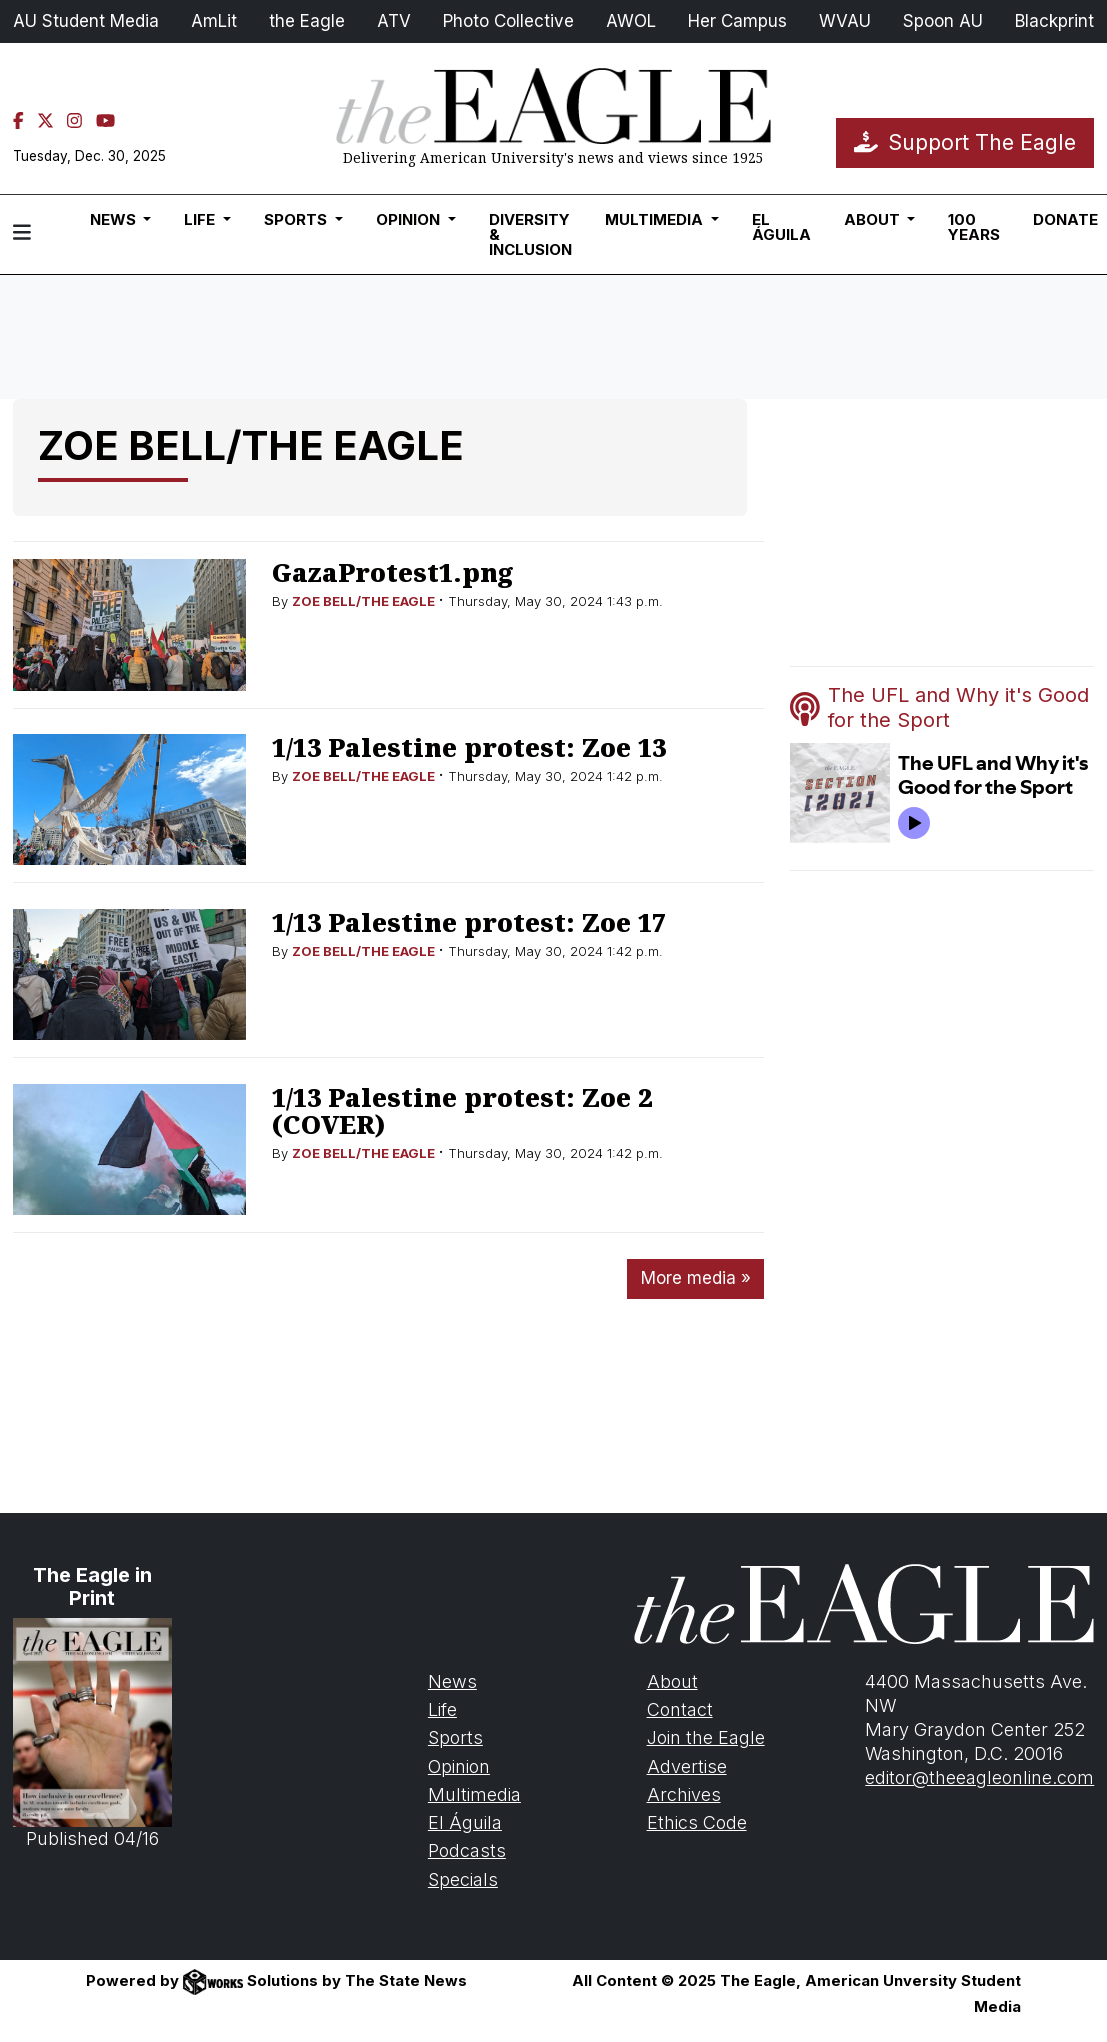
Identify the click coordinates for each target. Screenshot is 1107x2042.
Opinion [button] (410, 219)
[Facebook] (18, 121)
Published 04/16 (92, 1734)
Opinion (459, 1766)
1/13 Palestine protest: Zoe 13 (469, 747)
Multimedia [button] (656, 219)
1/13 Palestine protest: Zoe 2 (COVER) (462, 1110)
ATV (394, 21)
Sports (455, 1737)
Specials (463, 1879)
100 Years (974, 227)
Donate (1065, 219)
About (672, 1681)
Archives (684, 1794)
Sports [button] (297, 219)
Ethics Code (697, 1822)
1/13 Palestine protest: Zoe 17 (469, 922)
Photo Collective (508, 21)
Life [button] (201, 219)
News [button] (115, 219)
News (452, 1681)
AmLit (214, 21)
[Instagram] (74, 121)
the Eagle (307, 21)
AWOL (631, 21)
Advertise (687, 1766)
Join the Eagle (706, 1737)
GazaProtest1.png (392, 572)
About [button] (874, 219)
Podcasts (467, 1850)
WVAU (845, 21)
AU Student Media (86, 21)
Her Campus (737, 21)
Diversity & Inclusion (530, 234)
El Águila (781, 227)
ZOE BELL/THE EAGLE (363, 601)
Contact (680, 1709)
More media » (696, 1278)
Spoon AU (943, 21)
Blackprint (1054, 21)
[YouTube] (105, 121)
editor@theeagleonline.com (979, 1777)
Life (442, 1709)
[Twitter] (45, 121)
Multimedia (474, 1794)
